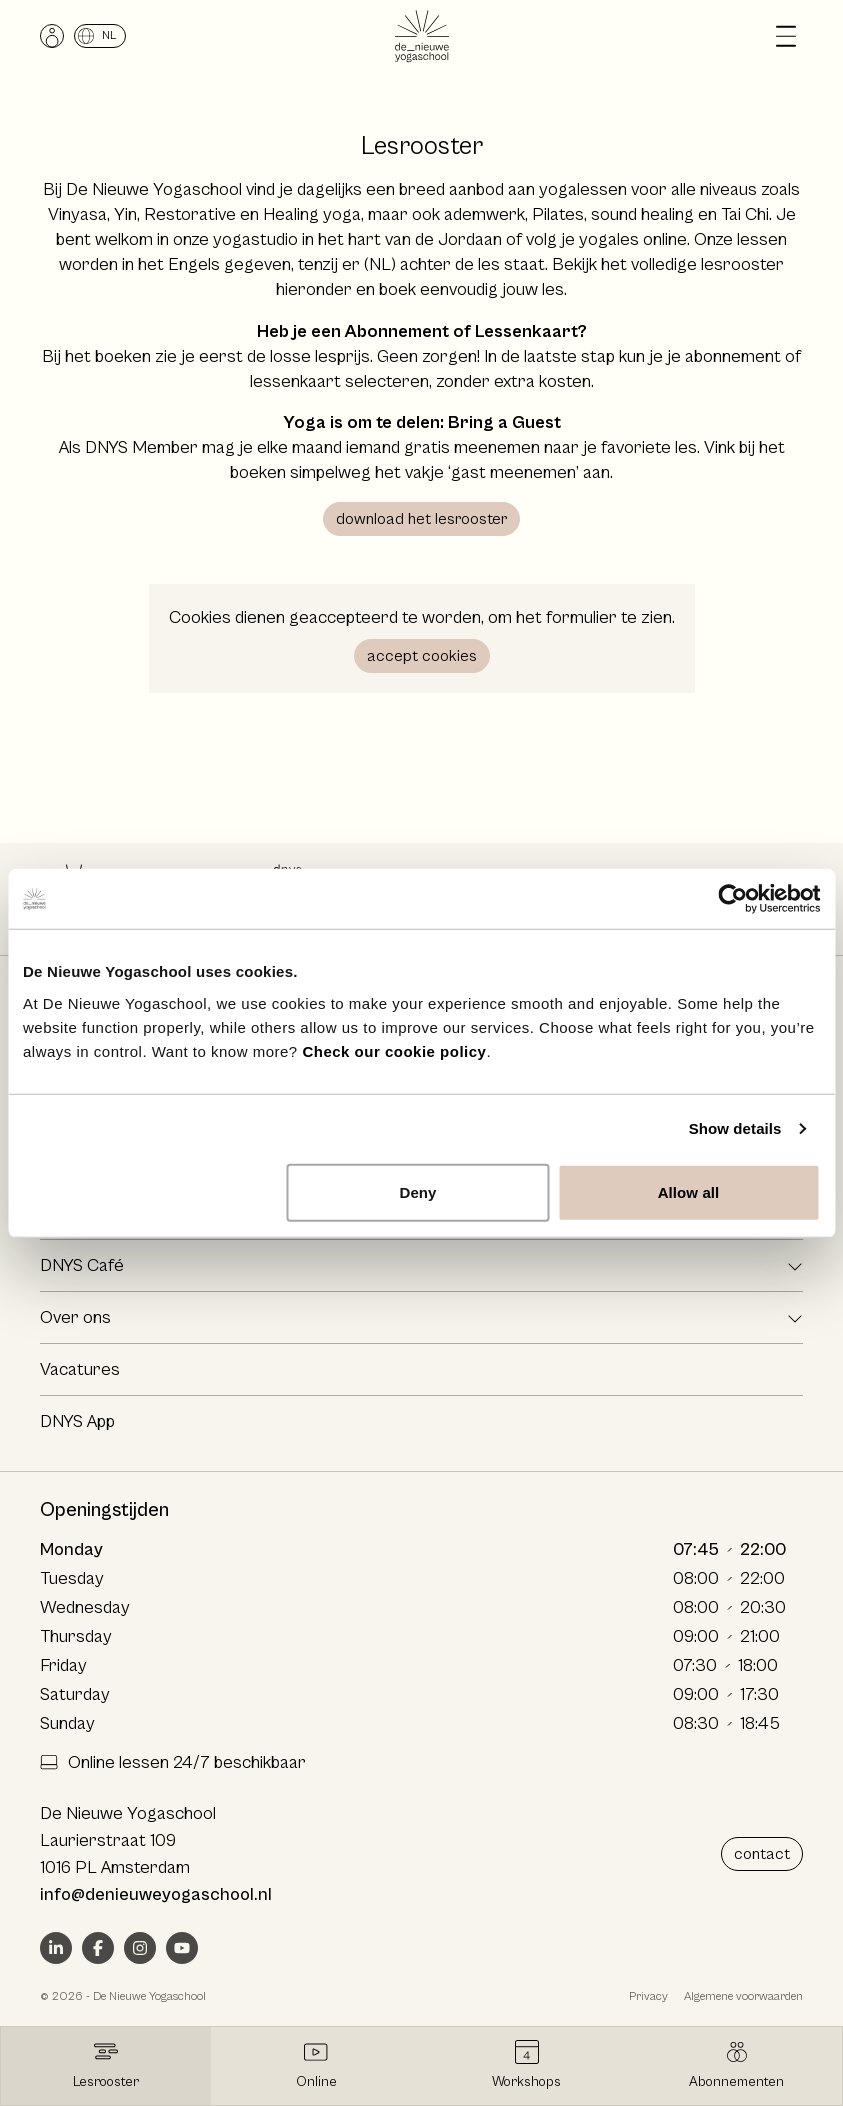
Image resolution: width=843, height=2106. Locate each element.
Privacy (648, 1996)
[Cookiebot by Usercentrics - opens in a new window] (732, 899)
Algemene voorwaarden (743, 1996)
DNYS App (77, 1421)
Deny (417, 1191)
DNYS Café (82, 1265)
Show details (735, 1128)
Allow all (689, 1191)
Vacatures (80, 1369)
